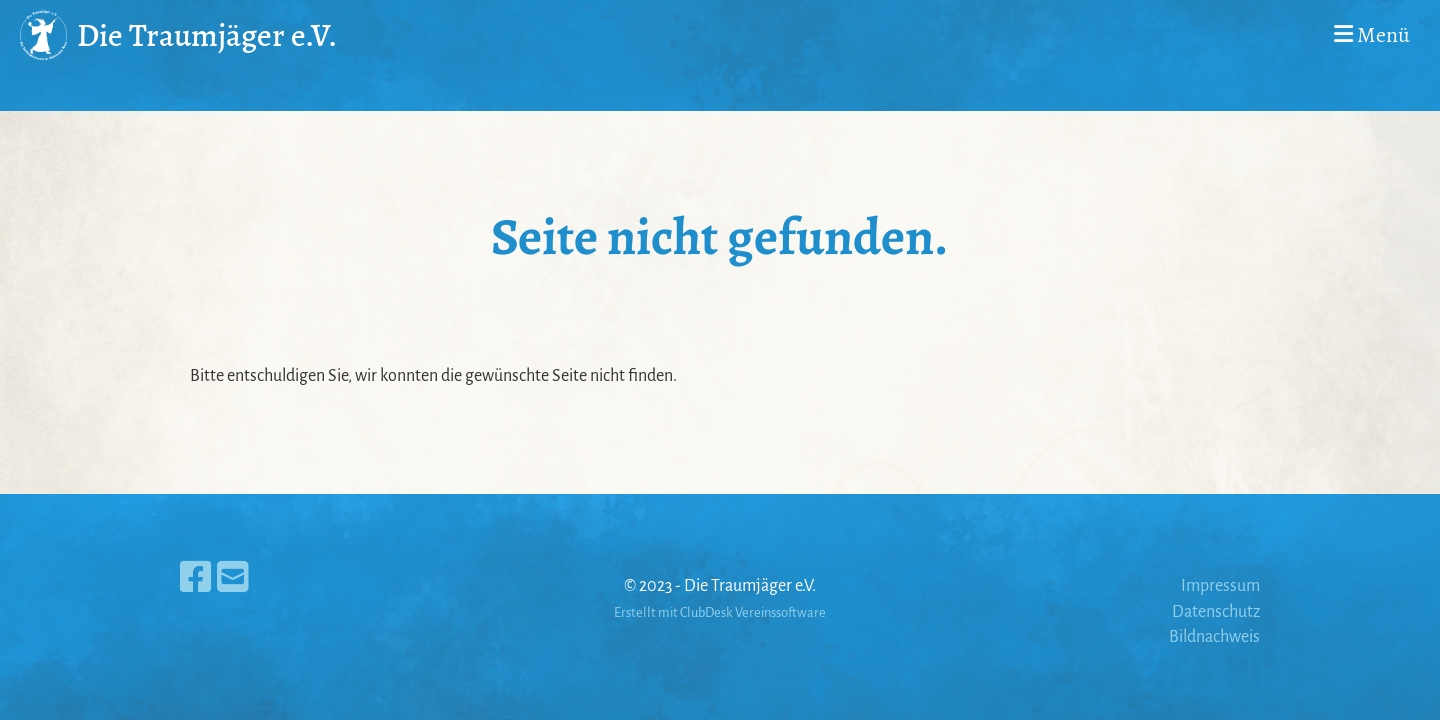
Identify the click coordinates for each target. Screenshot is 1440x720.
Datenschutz (1216, 612)
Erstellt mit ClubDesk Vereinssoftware (720, 612)
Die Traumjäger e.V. (207, 35)
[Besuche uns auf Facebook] (196, 579)
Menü (1372, 35)
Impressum (1220, 586)
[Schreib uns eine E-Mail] (233, 579)
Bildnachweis (1214, 637)
